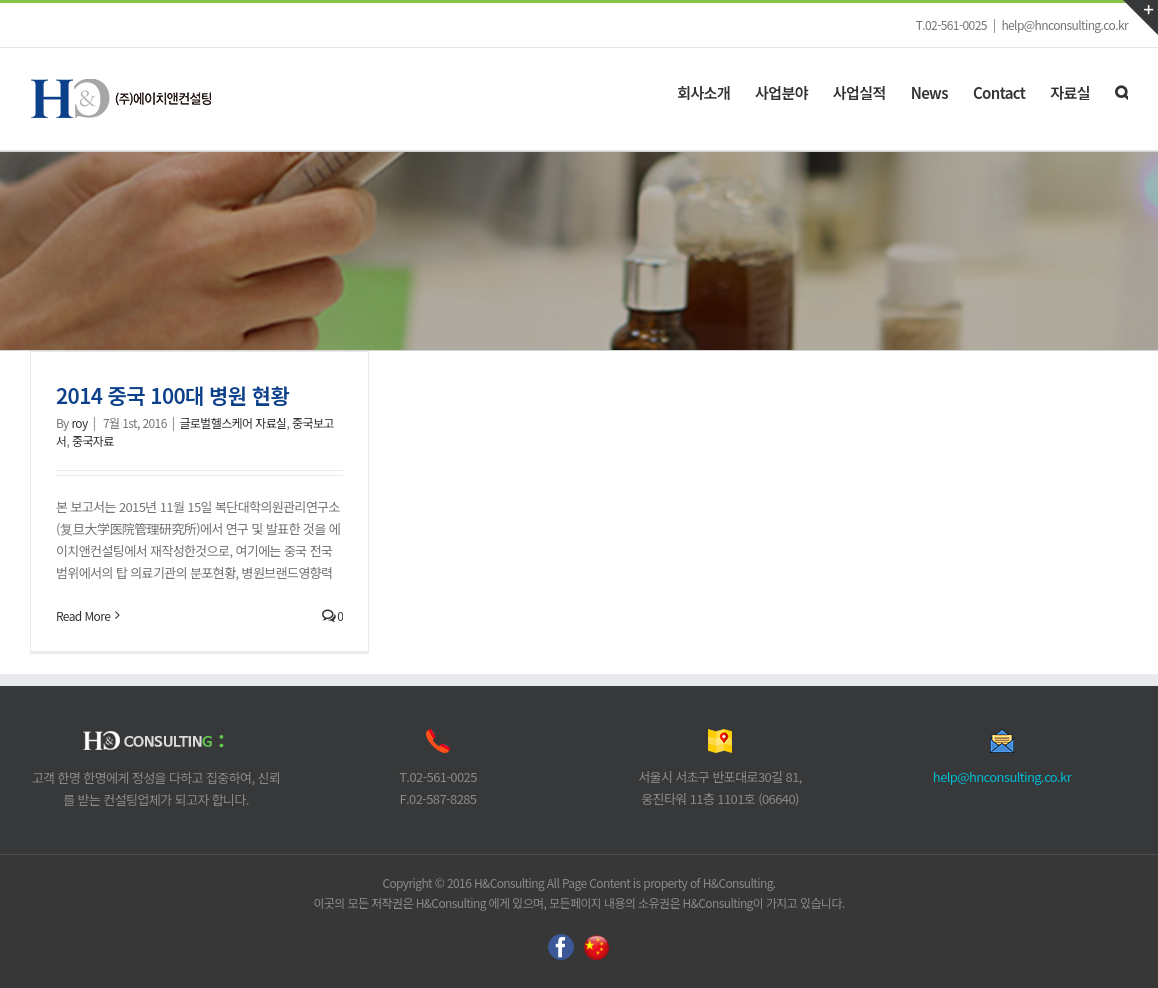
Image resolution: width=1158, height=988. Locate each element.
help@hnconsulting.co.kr (1064, 24)
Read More (83, 615)
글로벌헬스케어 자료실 (232, 422)
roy (79, 422)
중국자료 (93, 440)
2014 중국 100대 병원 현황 (172, 395)
